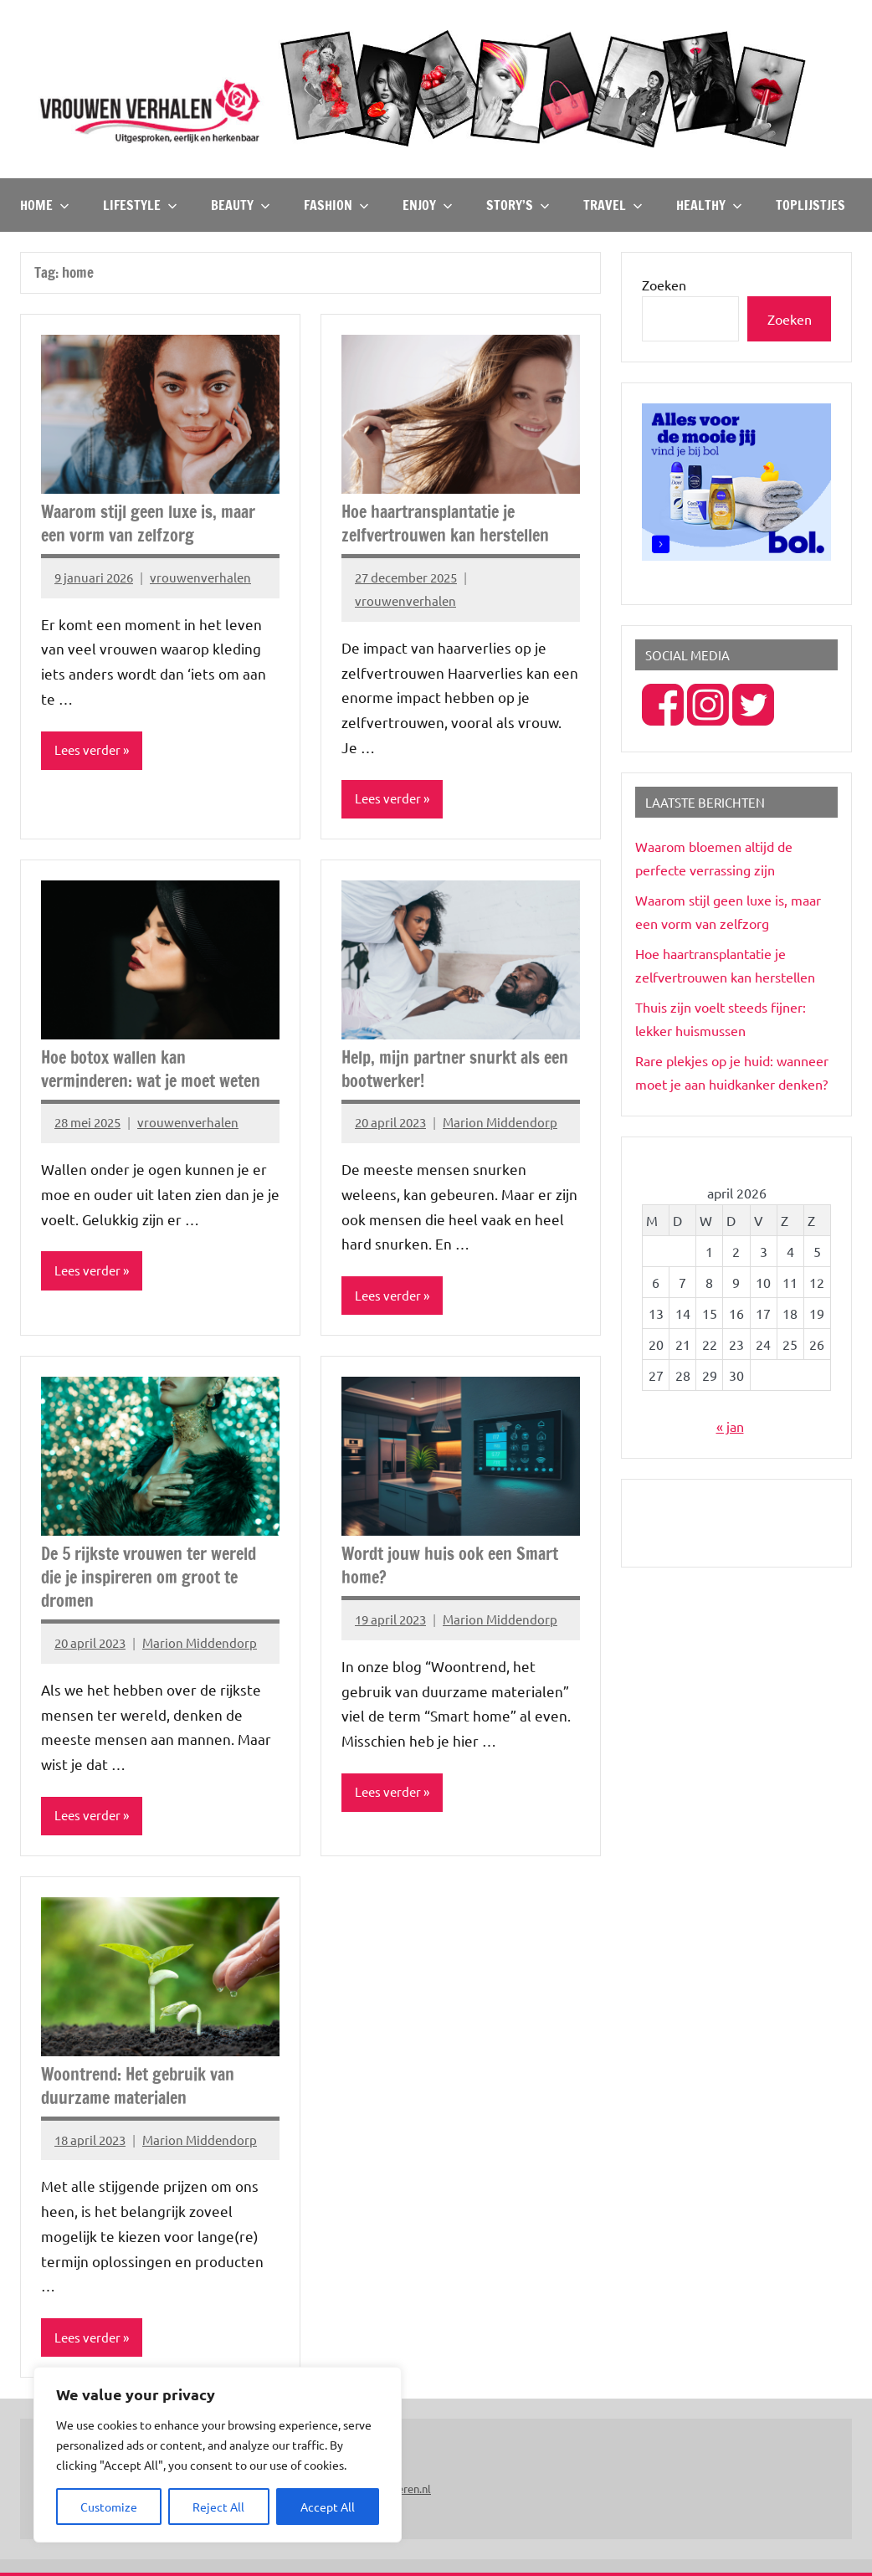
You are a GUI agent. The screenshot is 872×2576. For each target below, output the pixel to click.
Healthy (709, 205)
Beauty (240, 205)
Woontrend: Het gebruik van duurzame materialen (137, 2088)
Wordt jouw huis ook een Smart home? (449, 1567)
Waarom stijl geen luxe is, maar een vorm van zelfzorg (148, 523)
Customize (108, 2506)
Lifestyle (140, 205)
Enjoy (428, 205)
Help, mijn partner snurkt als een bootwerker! (454, 1070)
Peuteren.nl (403, 2492)
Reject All (218, 2506)
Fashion (336, 205)
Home (44, 205)
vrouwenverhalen (200, 577)
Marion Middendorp (500, 1123)
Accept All (327, 2506)
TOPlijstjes (810, 205)
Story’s (518, 205)
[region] (217, 2455)
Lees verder (89, 750)
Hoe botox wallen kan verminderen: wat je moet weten (150, 1070)
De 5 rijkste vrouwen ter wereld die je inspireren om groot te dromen (148, 1578)
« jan (730, 1426)
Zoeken (664, 284)
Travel (613, 205)
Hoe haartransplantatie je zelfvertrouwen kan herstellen (445, 523)
